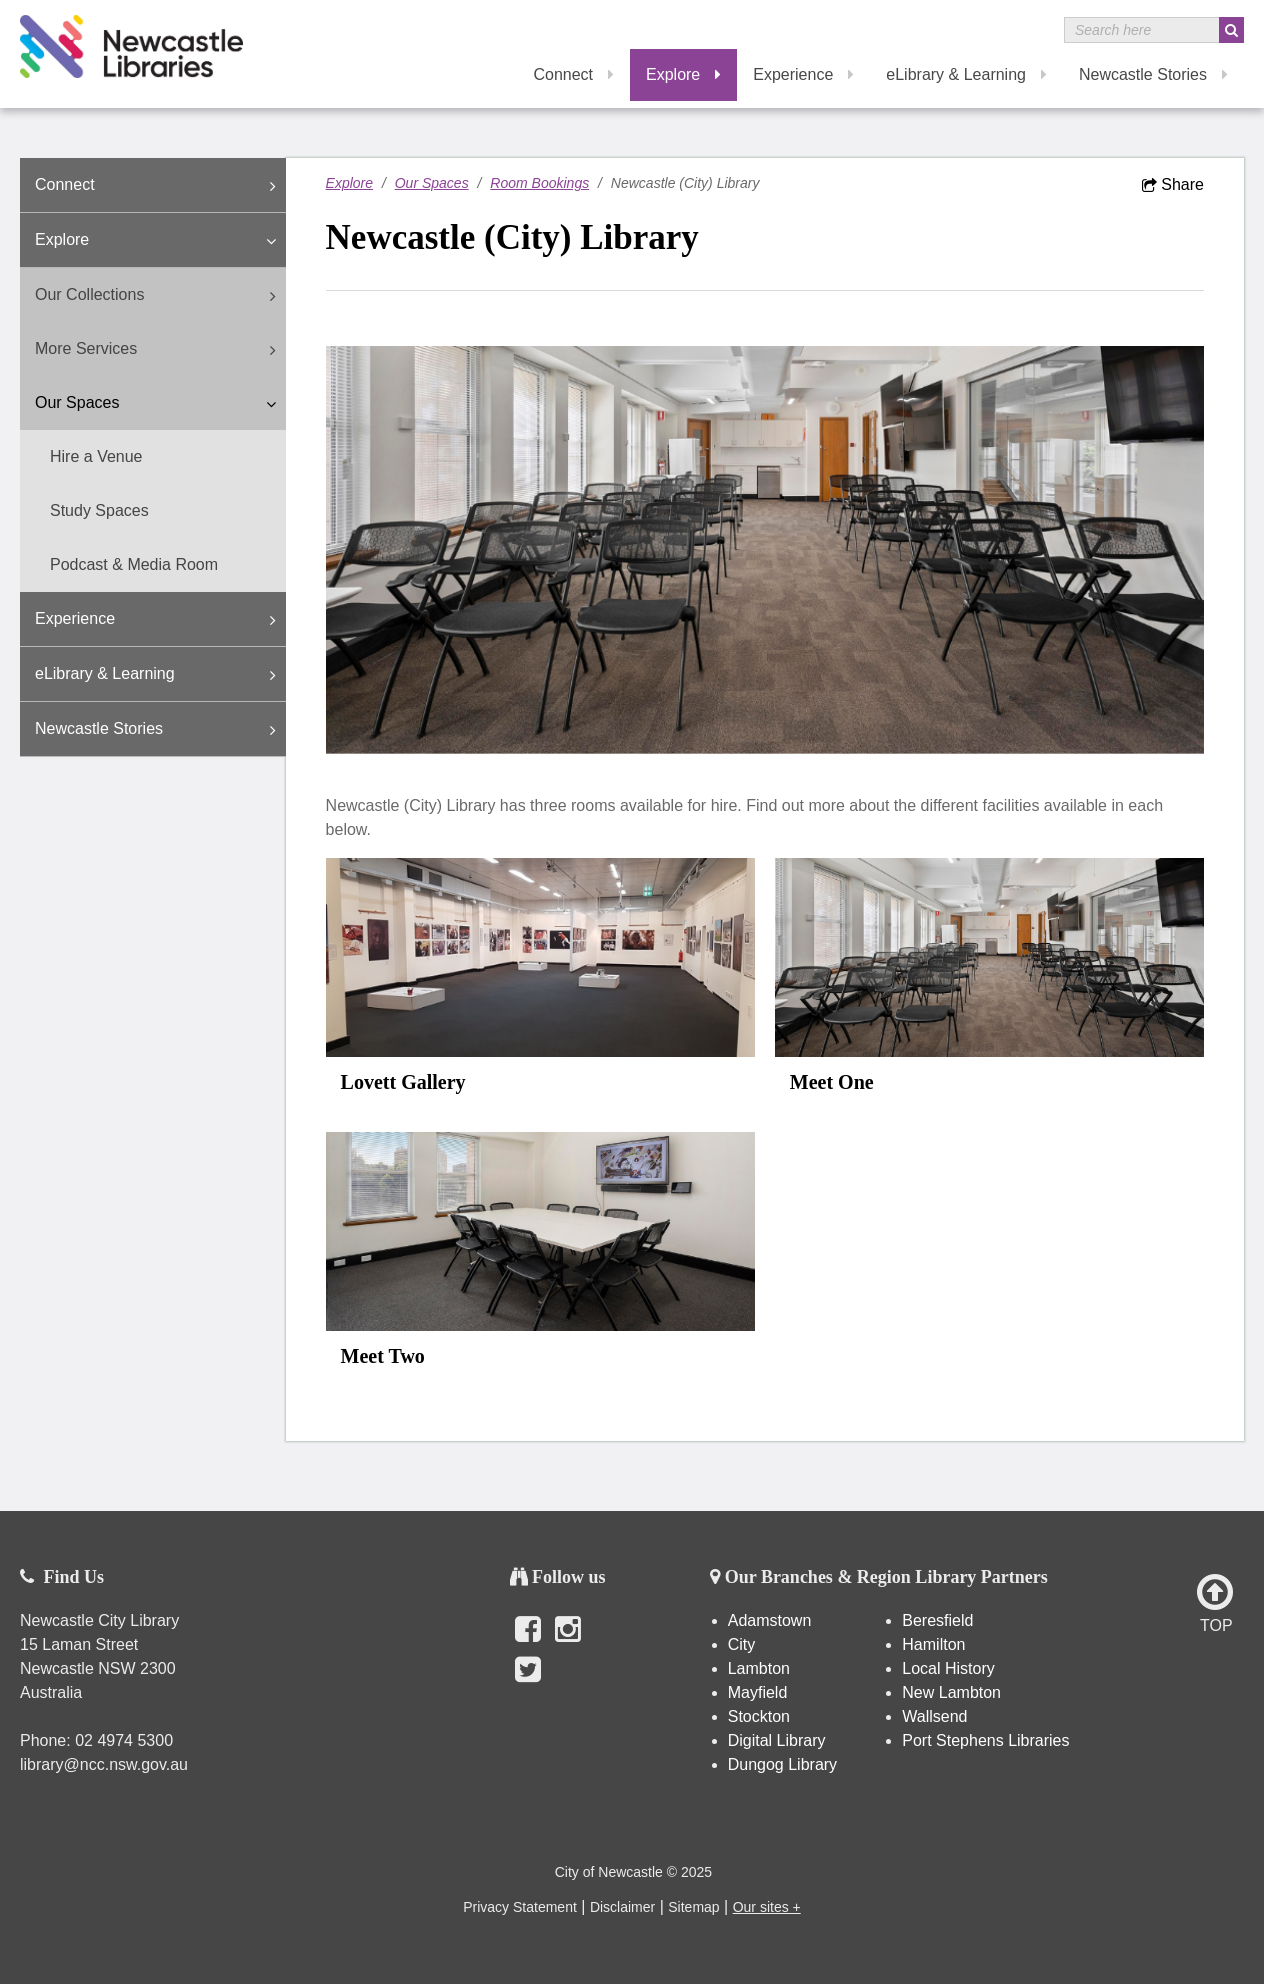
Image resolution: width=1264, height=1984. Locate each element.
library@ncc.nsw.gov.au (104, 1764)
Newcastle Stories (1153, 74)
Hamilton (933, 1644)
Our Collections (160, 296)
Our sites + (767, 1907)
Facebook (528, 1640)
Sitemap (693, 1907)
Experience (803, 74)
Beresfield (937, 1620)
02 (86, 1740)
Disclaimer (622, 1907)
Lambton (759, 1668)
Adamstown (770, 1620)
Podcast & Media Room (134, 564)
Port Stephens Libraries (988, 1740)
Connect (573, 74)
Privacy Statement (520, 1907)
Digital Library (777, 1740)
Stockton (759, 1716)
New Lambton (951, 1692)
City (742, 1644)
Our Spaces (160, 404)
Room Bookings (539, 183)
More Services (160, 350)
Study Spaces (99, 510)
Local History (948, 1668)
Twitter (528, 1680)
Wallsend (934, 1716)
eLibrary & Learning (966, 74)
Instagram (568, 1640)
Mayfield (758, 1692)
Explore (683, 74)
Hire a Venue (96, 456)
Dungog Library (782, 1764)
